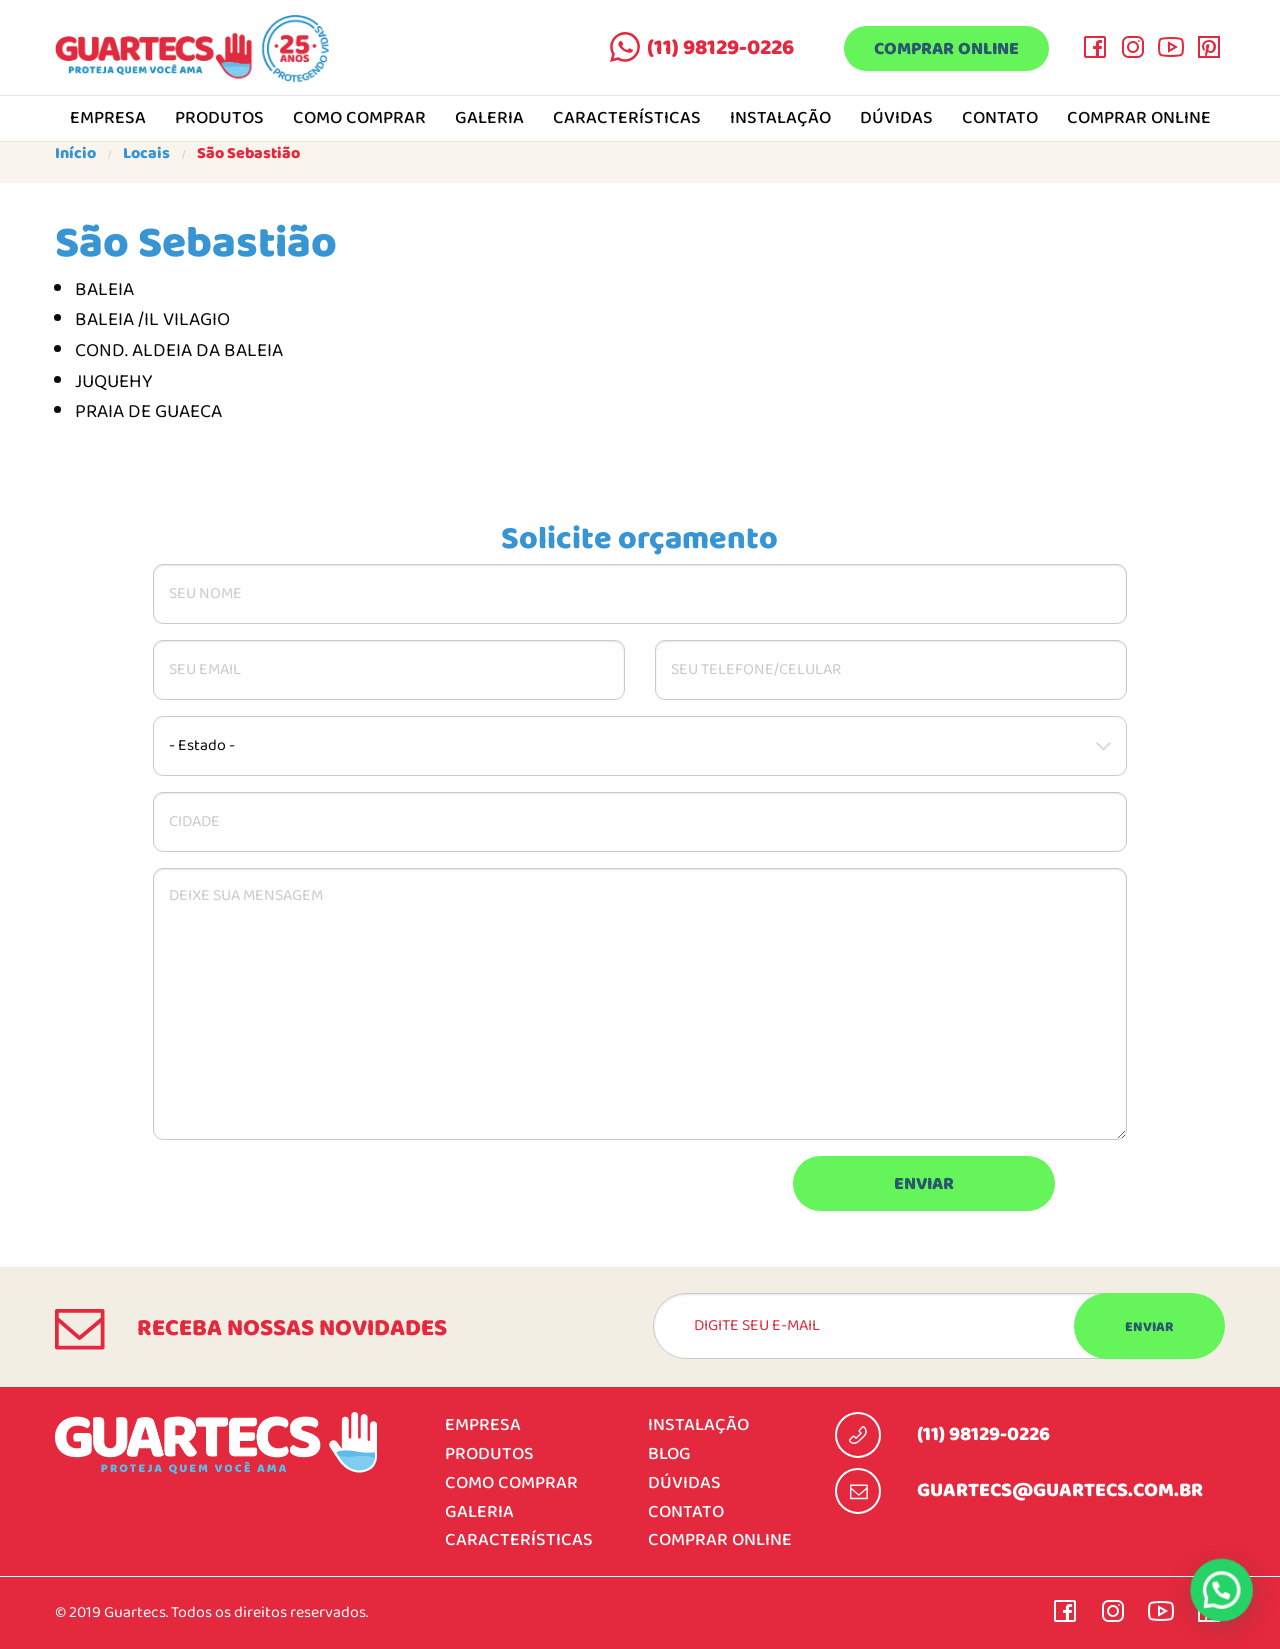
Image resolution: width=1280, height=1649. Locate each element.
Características (627, 119)
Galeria (489, 119)
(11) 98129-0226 (720, 48)
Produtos (219, 119)
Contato (1000, 119)
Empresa (108, 119)
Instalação (780, 119)
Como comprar (359, 119)
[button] (1221, 1589)
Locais (146, 154)
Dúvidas (896, 119)
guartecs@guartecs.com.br (1060, 1491)
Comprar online (946, 49)
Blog (669, 1454)
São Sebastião (248, 154)
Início (75, 154)
